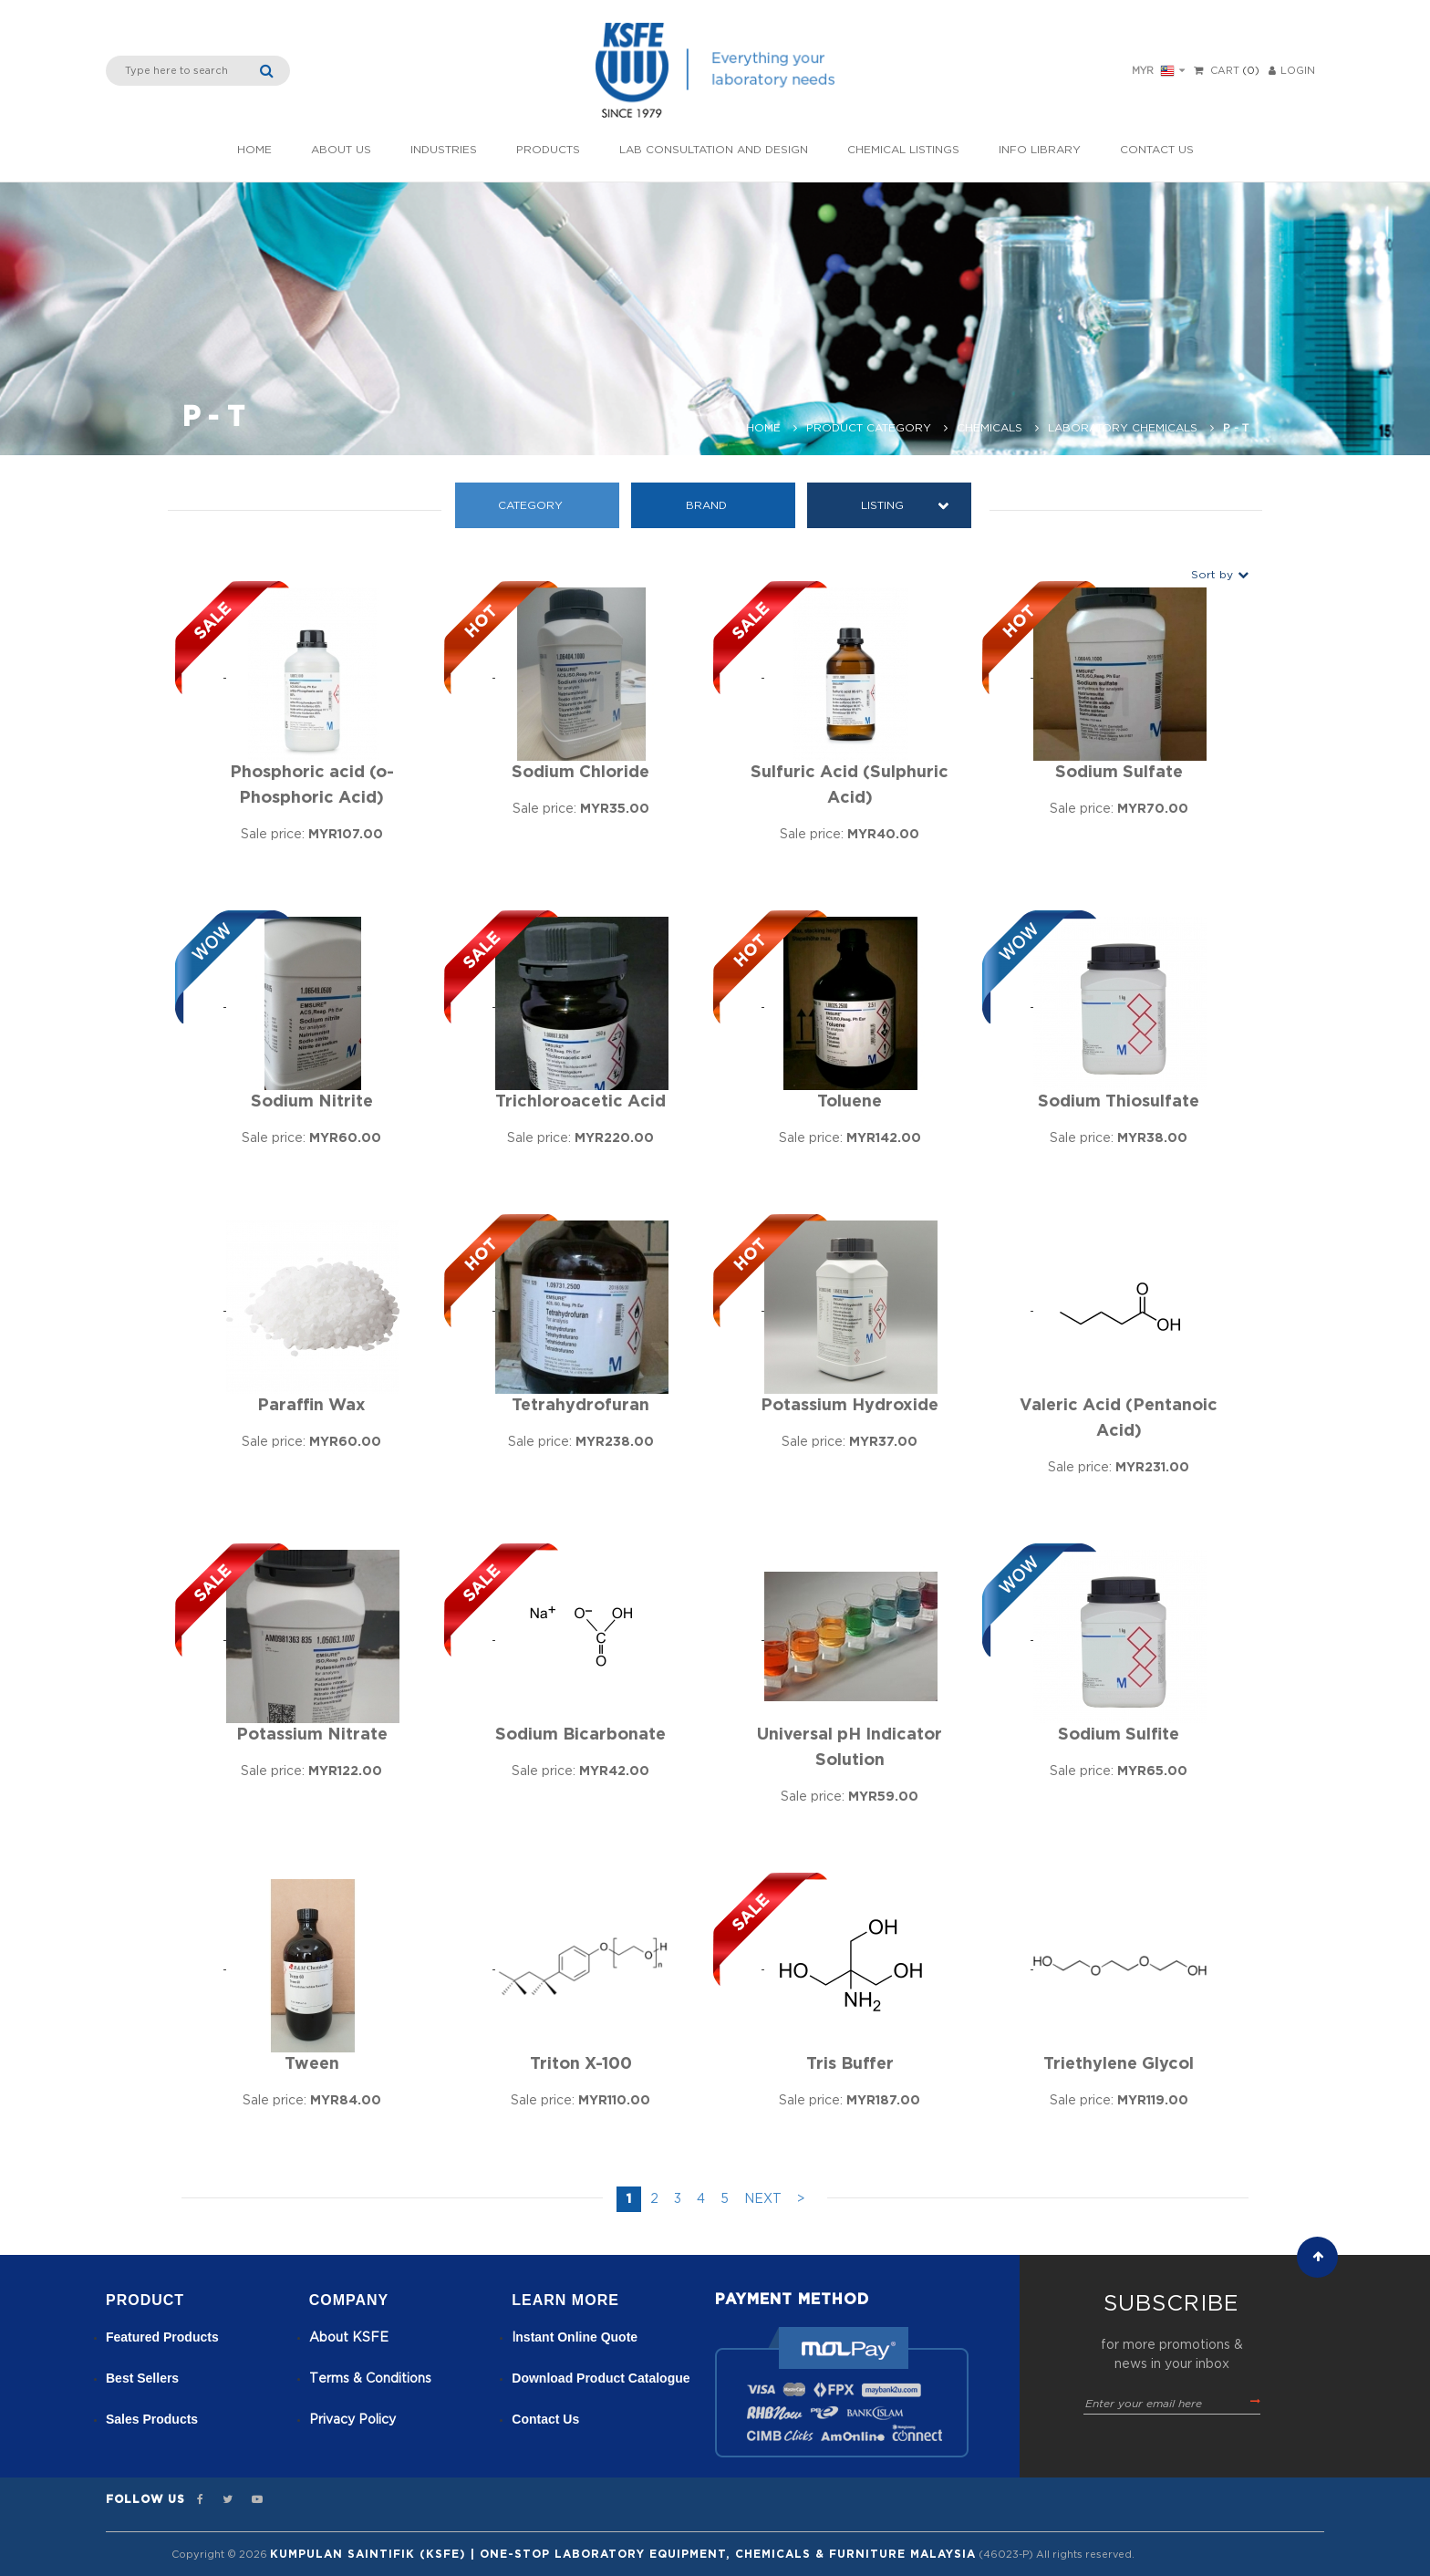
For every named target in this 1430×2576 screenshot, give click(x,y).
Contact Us (1157, 149)
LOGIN (1292, 71)
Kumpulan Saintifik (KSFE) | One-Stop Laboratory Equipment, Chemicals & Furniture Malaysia (623, 2554)
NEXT (763, 2199)
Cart (1224, 71)
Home (254, 149)
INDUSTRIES (443, 149)
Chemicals (989, 427)
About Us (341, 149)
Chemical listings (903, 149)
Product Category (868, 427)
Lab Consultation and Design (713, 149)
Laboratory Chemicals (1122, 427)
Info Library (1040, 149)
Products (548, 149)
